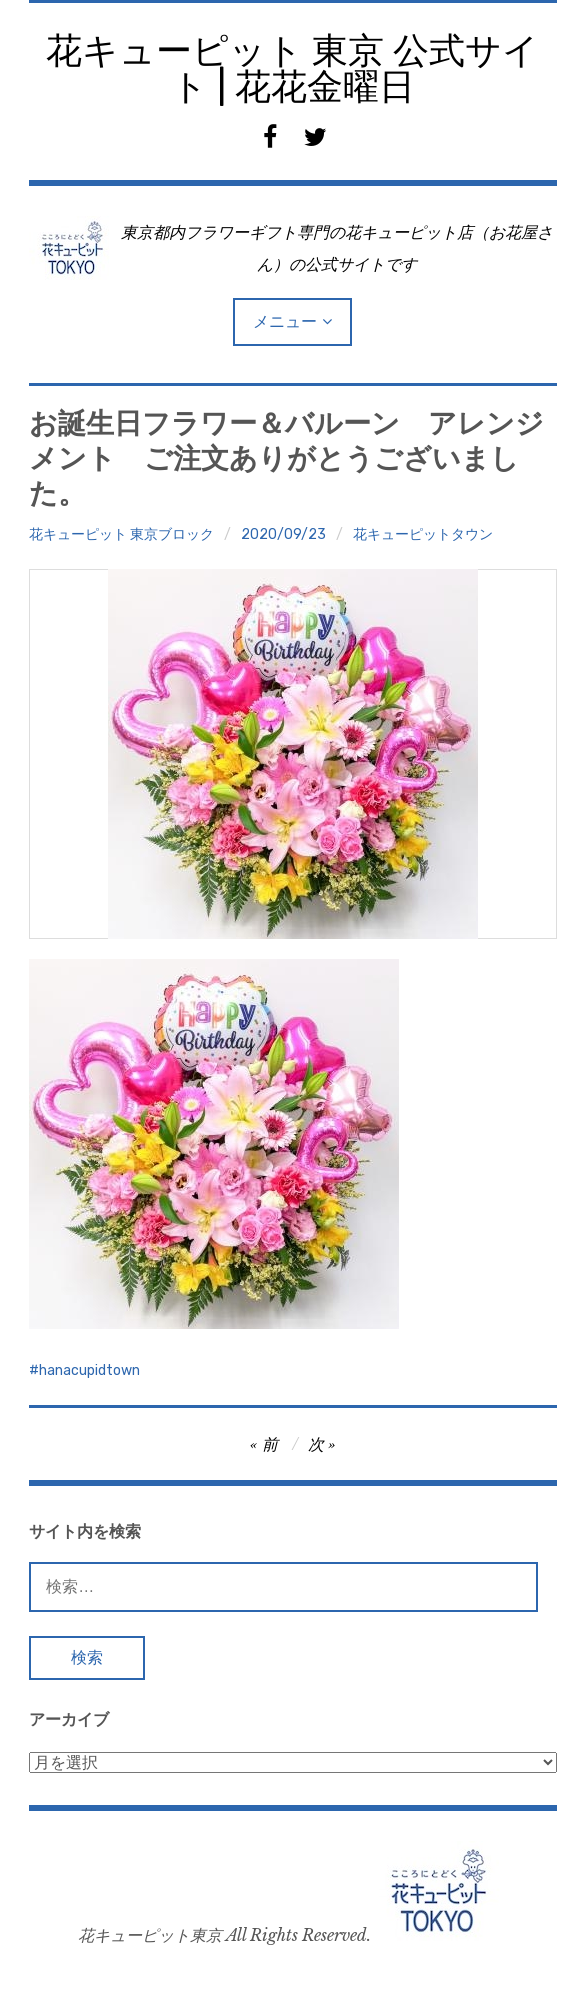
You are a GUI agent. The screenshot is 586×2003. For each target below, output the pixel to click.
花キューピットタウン (423, 534)
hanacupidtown (89, 1370)
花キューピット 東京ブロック (121, 534)
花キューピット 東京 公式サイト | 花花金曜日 (292, 68)
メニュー (285, 321)
